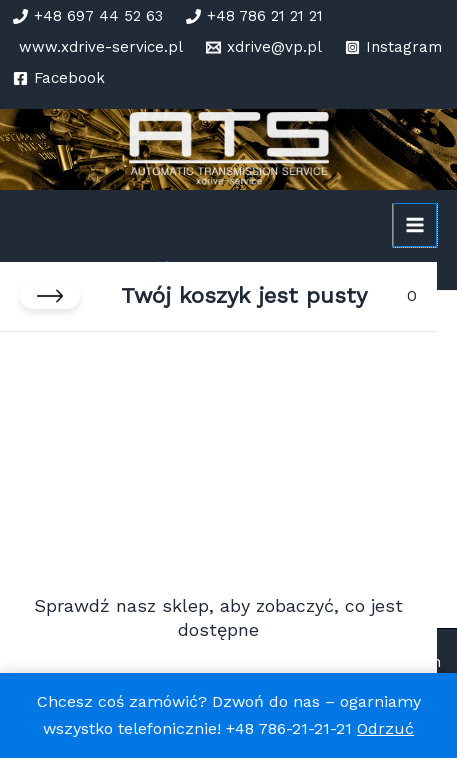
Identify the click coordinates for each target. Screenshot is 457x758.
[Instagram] (393, 47)
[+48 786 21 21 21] (254, 16)
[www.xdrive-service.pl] (98, 47)
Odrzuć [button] (385, 728)
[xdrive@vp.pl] (264, 47)
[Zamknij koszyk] (50, 296)
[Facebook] (59, 78)
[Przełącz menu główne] (415, 225)
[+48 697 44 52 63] (88, 16)
